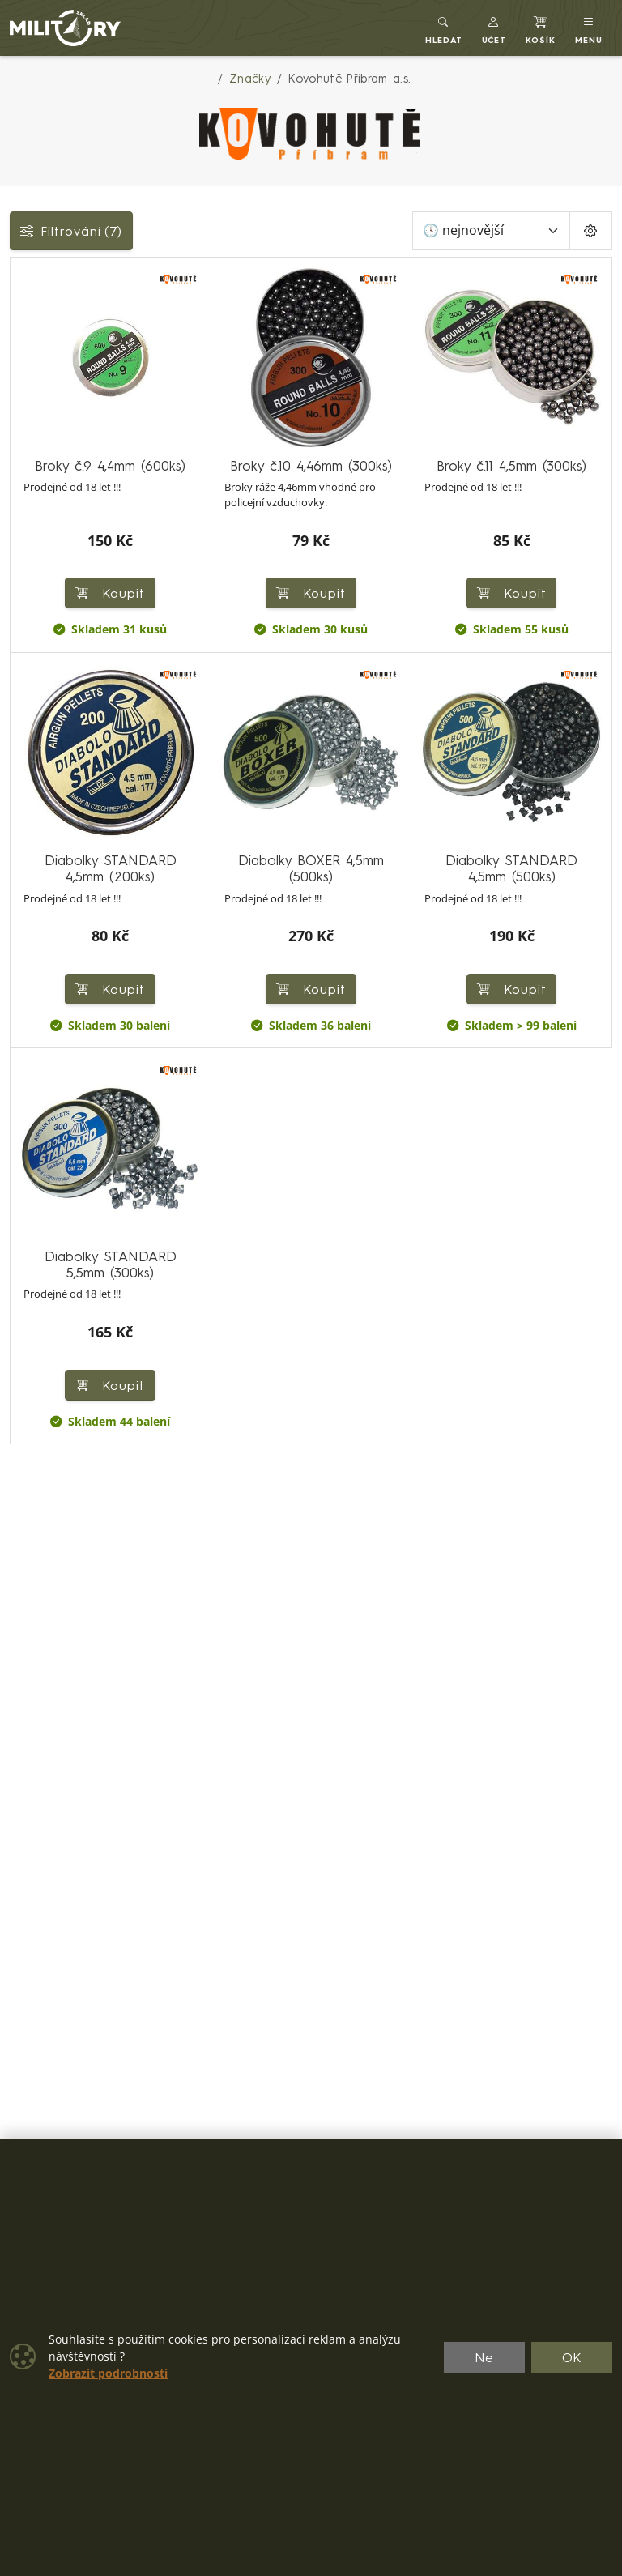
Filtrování (71, 231)
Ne (484, 2357)
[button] (494, 28)
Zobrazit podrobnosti (108, 2373)
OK (572, 2357)
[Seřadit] (491, 230)
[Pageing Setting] (590, 230)
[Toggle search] (443, 28)
